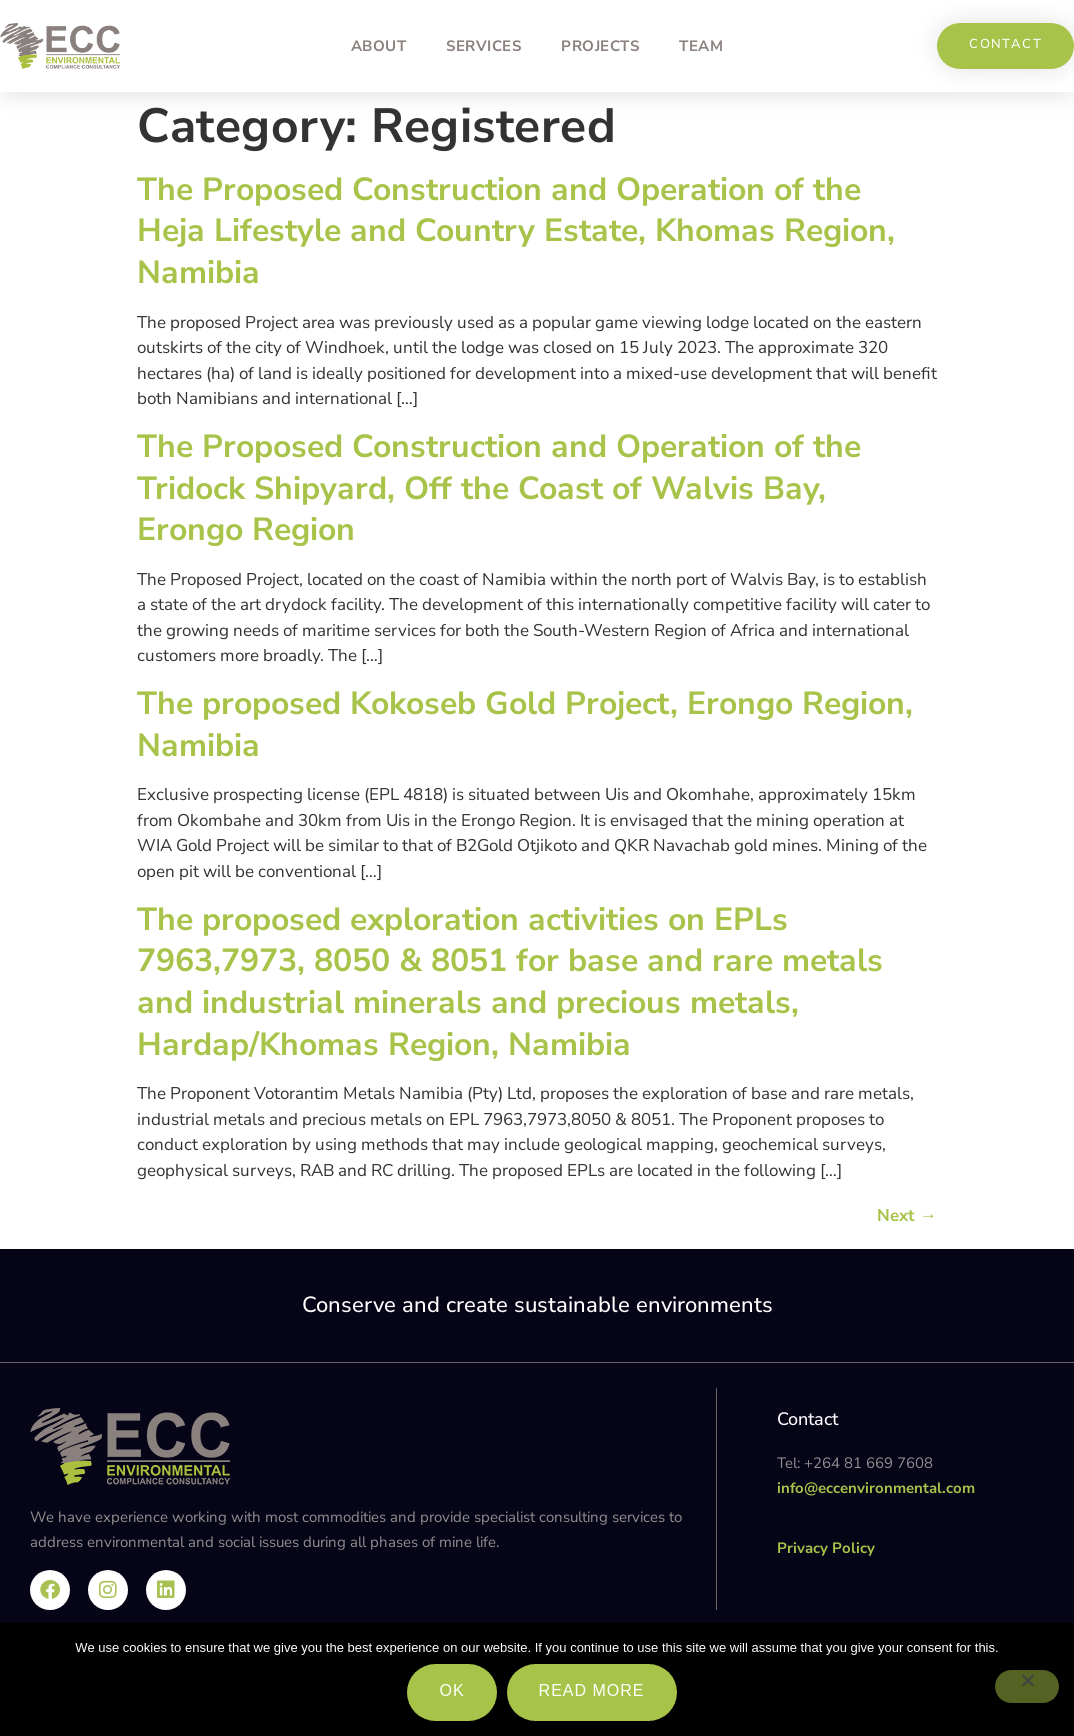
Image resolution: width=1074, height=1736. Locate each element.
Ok (451, 1690)
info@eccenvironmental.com (876, 1488)
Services (483, 46)
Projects (600, 46)
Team (701, 46)
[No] (1027, 1686)
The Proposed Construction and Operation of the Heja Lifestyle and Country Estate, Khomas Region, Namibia (516, 231)
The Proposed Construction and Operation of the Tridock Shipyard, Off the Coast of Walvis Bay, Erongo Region (499, 488)
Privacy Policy (826, 1548)
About (379, 46)
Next (907, 1215)
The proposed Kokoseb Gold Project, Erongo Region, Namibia (525, 724)
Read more (592, 1690)
